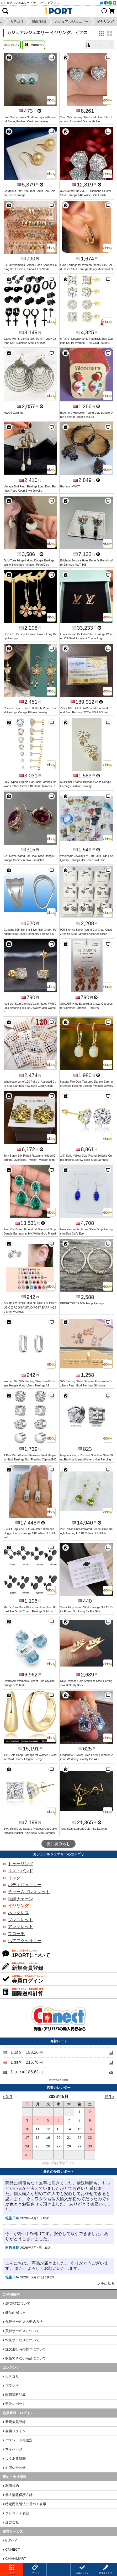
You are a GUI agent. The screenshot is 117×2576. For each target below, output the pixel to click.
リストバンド (20, 1871)
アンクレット (20, 1926)
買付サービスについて (22, 2331)
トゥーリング (20, 1864)
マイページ (13, 2449)
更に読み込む (58, 1844)
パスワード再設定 (19, 2440)
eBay (11, 45)
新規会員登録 (15, 2422)
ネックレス (18, 1912)
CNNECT (12, 2549)
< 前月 (8, 2097)
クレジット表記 (17, 2513)
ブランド (12, 2385)
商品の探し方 (15, 2313)
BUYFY (11, 2540)
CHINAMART (15, 2559)
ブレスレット (20, 1920)
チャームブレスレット (29, 1892)
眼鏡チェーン (20, 1899)
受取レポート (15, 2404)
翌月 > (110, 2097)
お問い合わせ (15, 2468)
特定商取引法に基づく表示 (25, 2504)
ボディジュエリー (24, 1885)
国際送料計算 (15, 2395)
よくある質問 (15, 2458)
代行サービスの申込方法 (24, 2322)
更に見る (107, 2283)
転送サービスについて (22, 2340)
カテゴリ (12, 2376)
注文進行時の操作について (25, 2349)
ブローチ (16, 1933)
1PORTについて (17, 2303)
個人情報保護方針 (19, 2495)
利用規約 (12, 2486)
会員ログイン (15, 2431)
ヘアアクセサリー (24, 1940)
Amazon (34, 45)
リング (14, 1878)
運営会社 (12, 2522)
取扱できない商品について (25, 2358)
